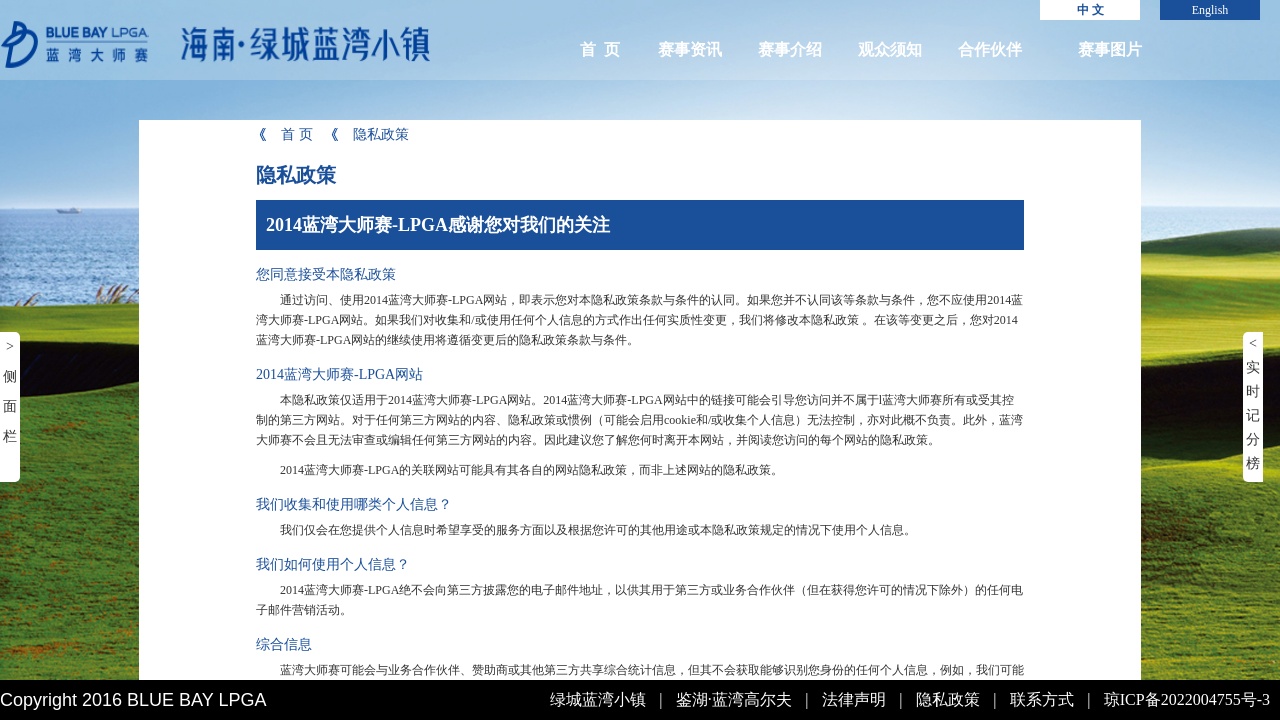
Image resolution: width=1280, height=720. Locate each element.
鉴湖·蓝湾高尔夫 (734, 699)
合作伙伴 (990, 49)
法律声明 (854, 699)
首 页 (600, 49)
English (1210, 10)
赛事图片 (1110, 49)
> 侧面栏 (10, 391)
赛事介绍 (790, 49)
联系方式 (1042, 699)
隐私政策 (368, 134)
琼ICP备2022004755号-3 (1187, 699)
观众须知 (890, 49)
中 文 (1090, 10)
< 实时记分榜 (1253, 403)
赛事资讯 (690, 49)
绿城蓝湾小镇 (598, 699)
